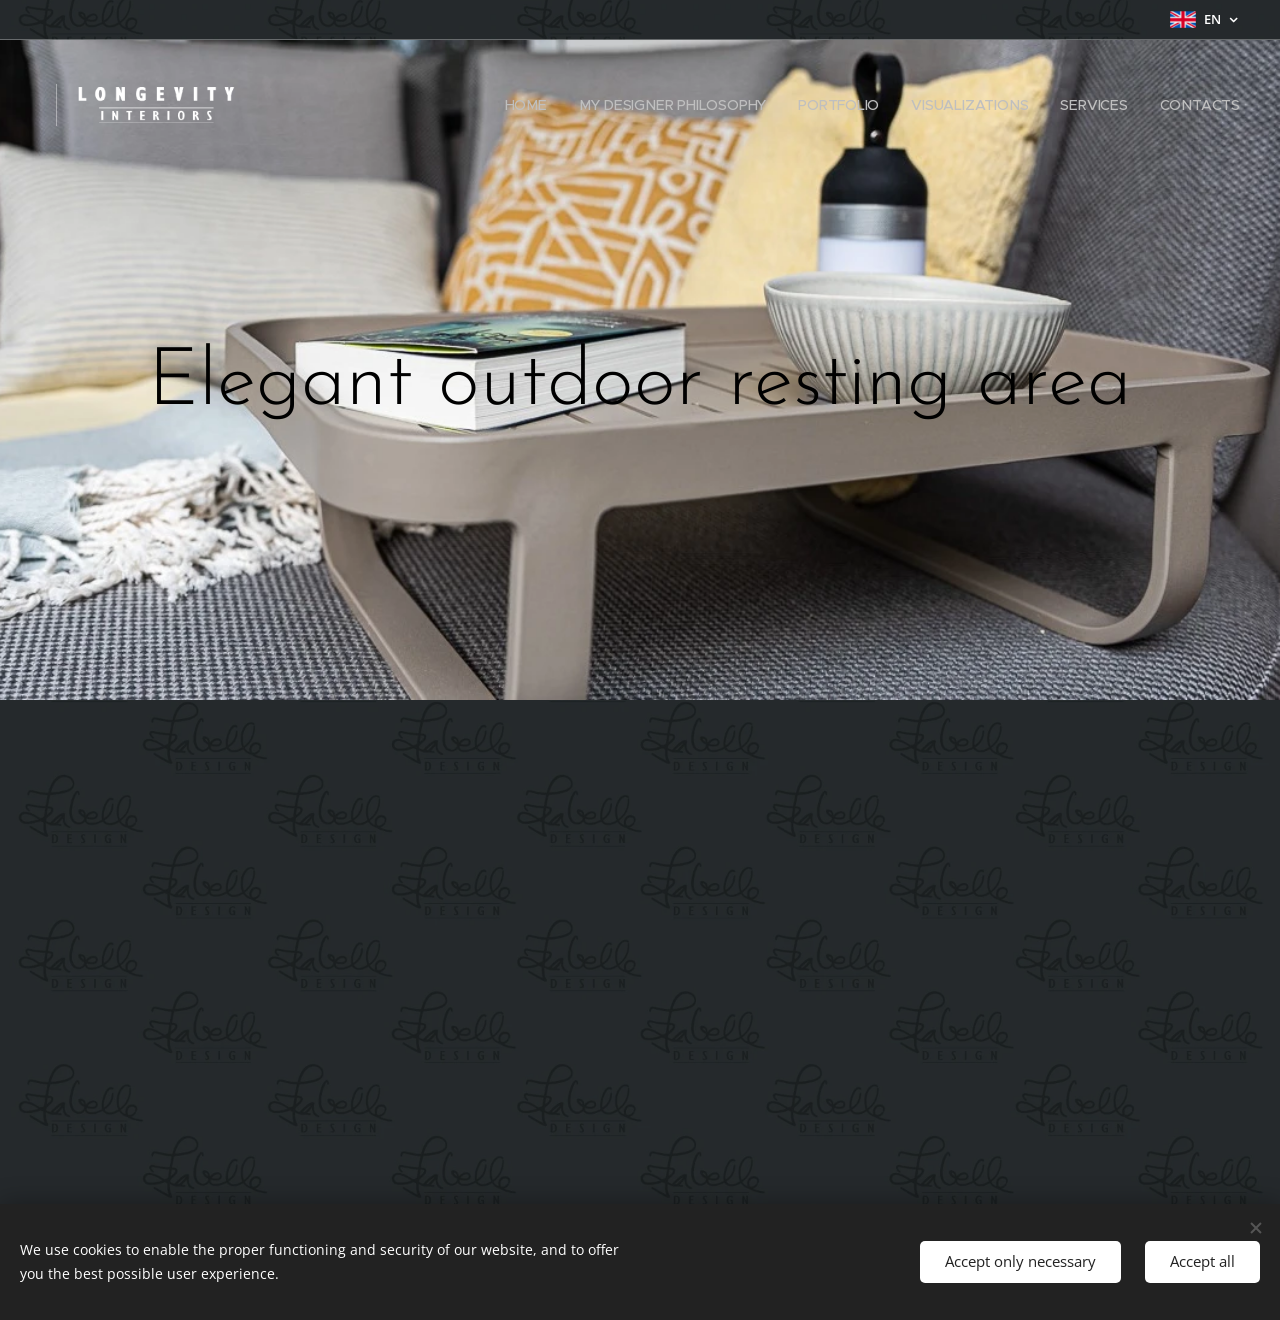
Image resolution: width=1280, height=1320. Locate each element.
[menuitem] (529, 105)
